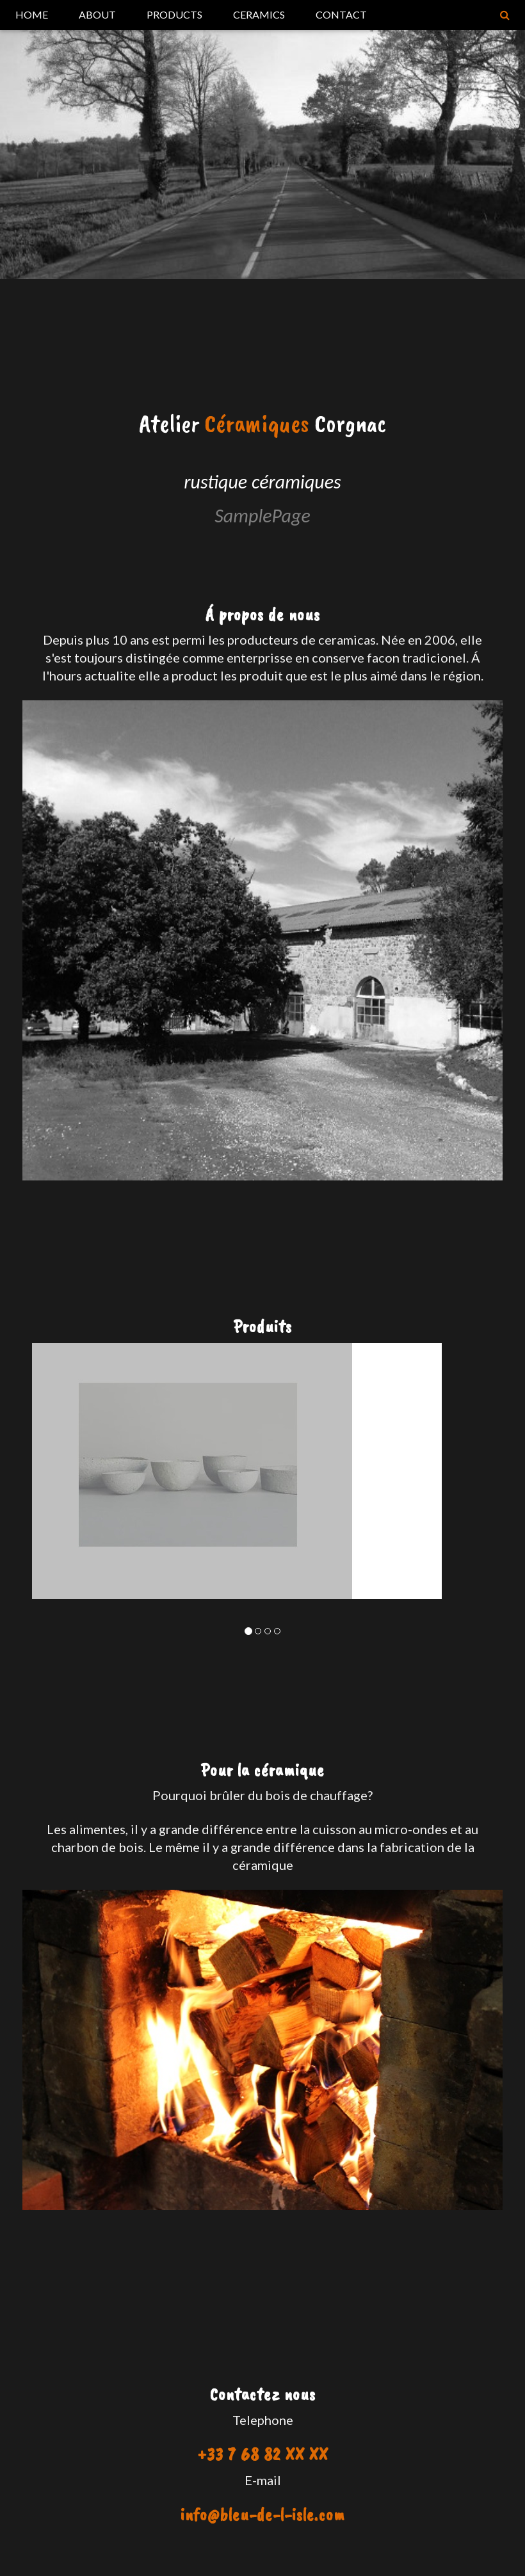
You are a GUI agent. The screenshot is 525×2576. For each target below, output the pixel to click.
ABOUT (97, 14)
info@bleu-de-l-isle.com (263, 2514)
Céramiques (256, 423)
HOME (31, 14)
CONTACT (341, 14)
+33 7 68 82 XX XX (262, 2454)
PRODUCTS (174, 14)
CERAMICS (259, 14)
